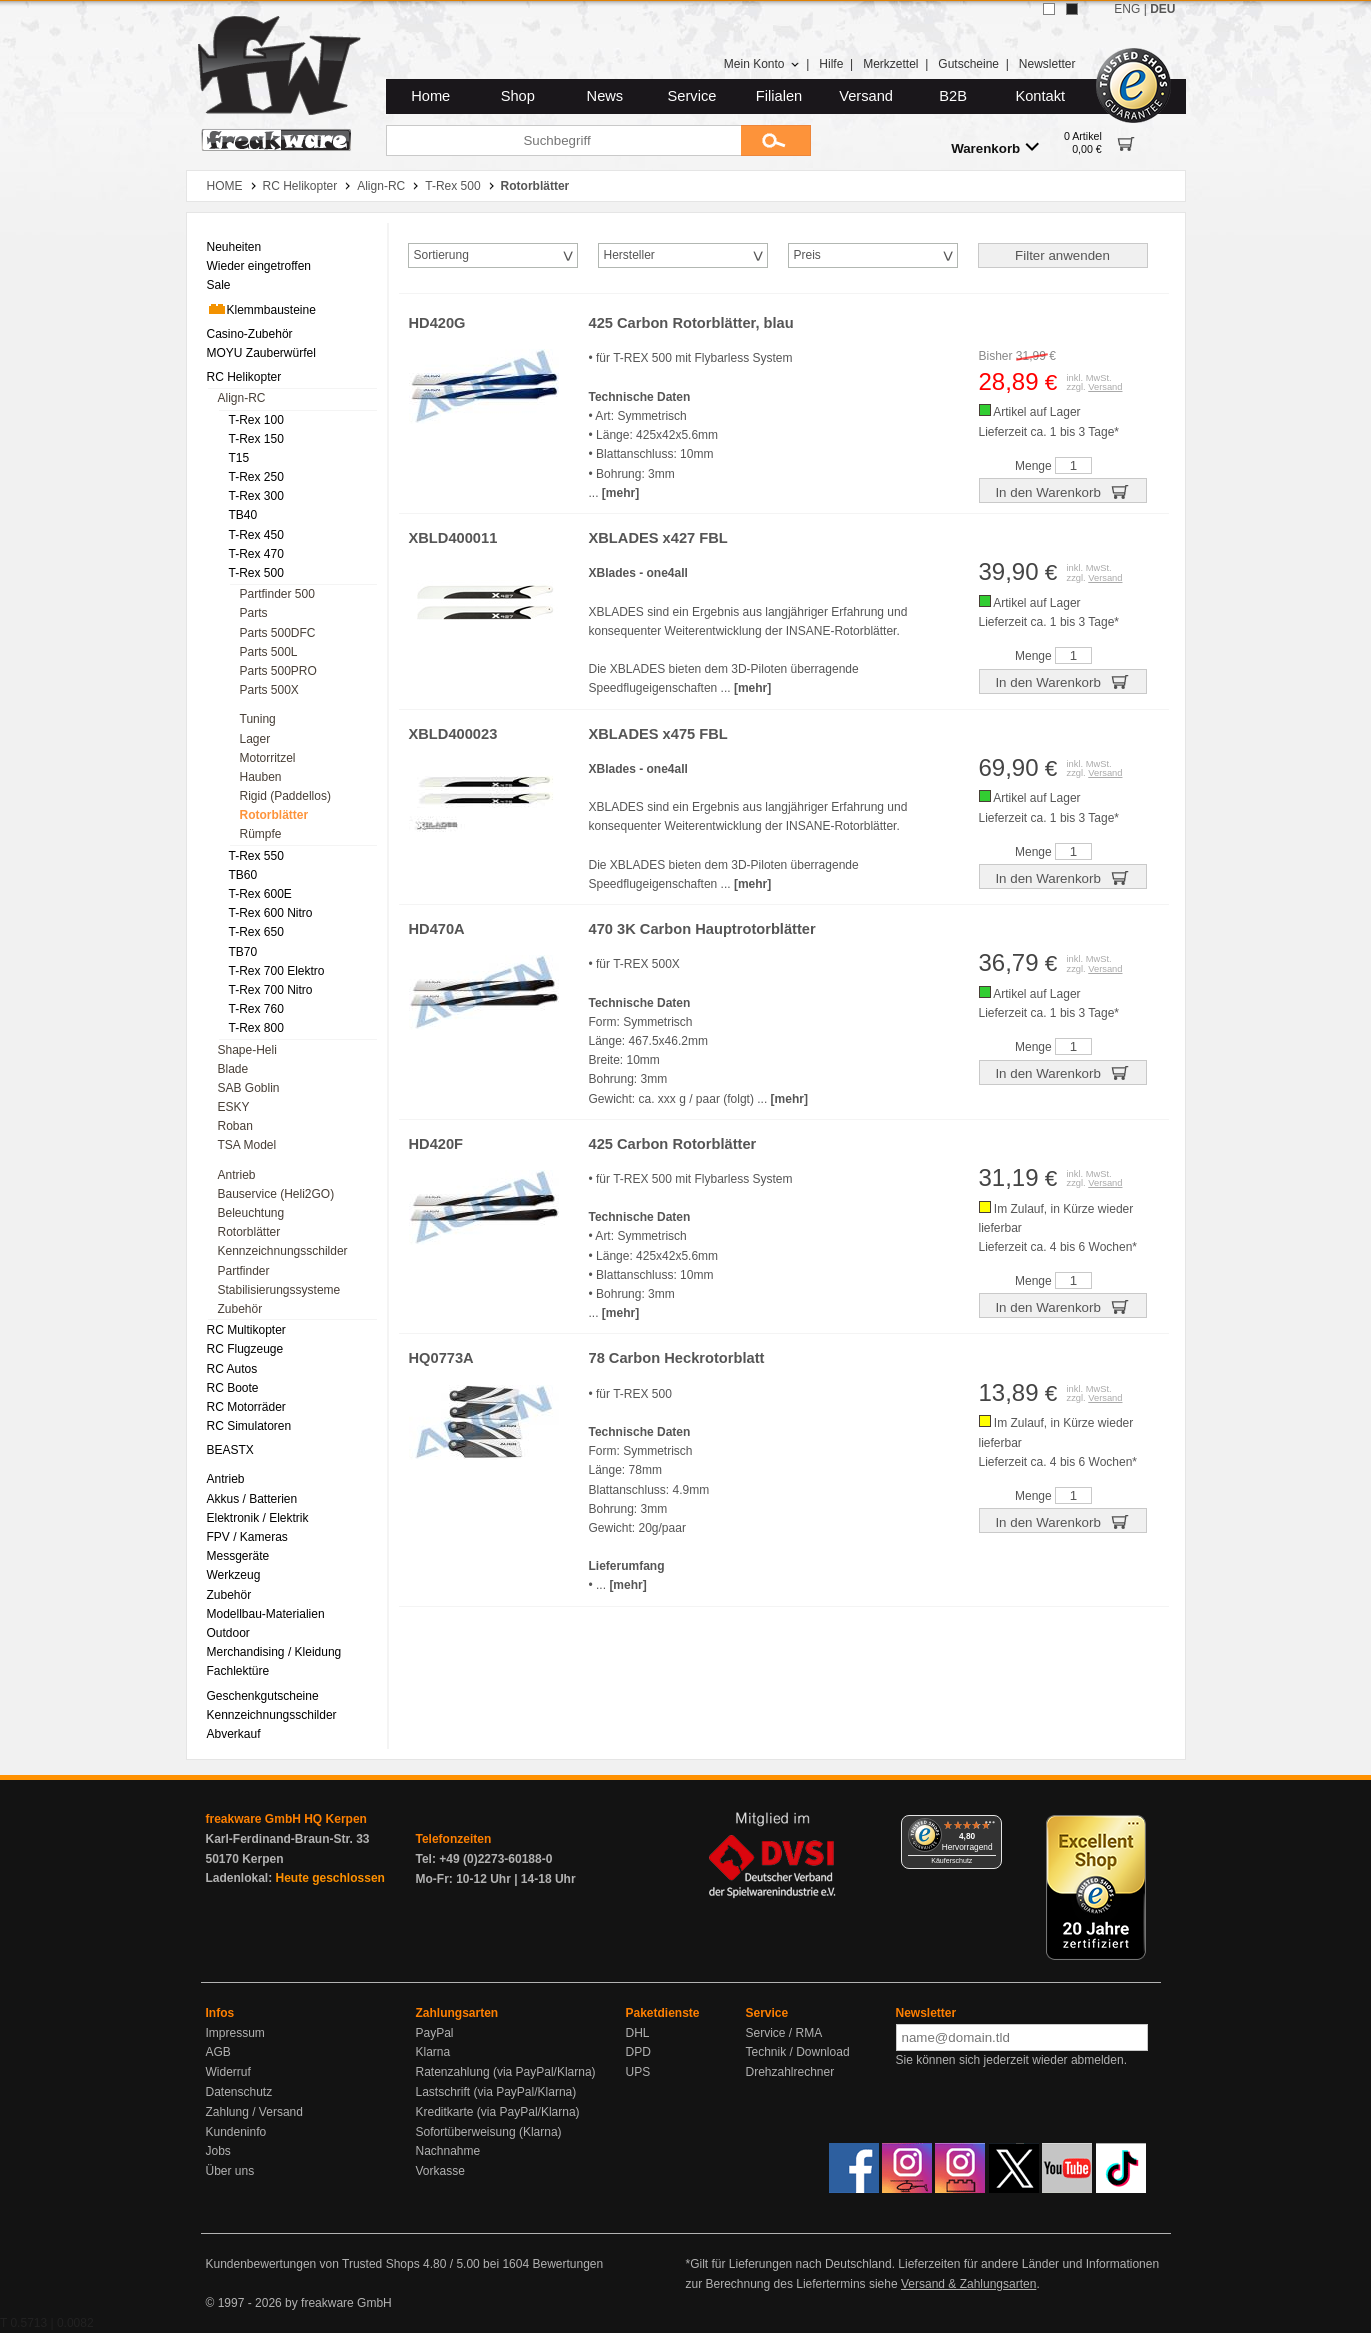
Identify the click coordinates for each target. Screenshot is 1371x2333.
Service (692, 96)
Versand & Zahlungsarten (968, 2284)
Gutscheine (968, 64)
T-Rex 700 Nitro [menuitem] (271, 990)
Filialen (779, 96)
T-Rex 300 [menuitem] (256, 496)
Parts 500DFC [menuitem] (278, 633)
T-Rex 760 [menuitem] (256, 1009)
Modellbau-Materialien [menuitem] (266, 1614)
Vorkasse (440, 2171)
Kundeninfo (236, 2132)
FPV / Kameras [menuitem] (247, 1537)
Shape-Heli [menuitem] (247, 1050)
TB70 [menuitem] (243, 952)
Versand (866, 96)
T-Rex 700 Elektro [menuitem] (277, 971)
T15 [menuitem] (239, 458)
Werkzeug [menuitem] (234, 1575)
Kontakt (1040, 96)
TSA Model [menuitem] (247, 1145)
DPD (638, 2052)
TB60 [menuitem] (243, 875)
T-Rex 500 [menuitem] (256, 573)
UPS (638, 2072)
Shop (518, 96)
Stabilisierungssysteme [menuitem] (279, 1290)
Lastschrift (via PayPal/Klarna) (496, 2092)
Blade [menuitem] (233, 1069)
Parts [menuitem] (254, 613)
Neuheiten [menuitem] (234, 247)
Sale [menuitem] (219, 285)
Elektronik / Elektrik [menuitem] (258, 1518)
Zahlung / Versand (254, 2112)
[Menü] (990, 1827)
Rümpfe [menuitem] (261, 834)
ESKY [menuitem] (234, 1107)
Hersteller (629, 255)
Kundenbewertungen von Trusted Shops (313, 2264)
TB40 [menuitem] (243, 515)
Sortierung (441, 255)
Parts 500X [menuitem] (269, 690)
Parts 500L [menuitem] (269, 652)
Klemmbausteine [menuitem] (261, 309)
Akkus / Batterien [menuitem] (252, 1499)
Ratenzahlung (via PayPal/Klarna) (506, 2072)
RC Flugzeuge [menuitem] (245, 1349)
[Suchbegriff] (563, 140)
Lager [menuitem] (255, 739)
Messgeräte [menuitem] (238, 1556)
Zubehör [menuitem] (240, 1309)
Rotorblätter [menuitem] (274, 815)
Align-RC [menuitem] (242, 398)
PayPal (435, 2033)
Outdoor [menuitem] (228, 1633)
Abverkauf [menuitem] (234, 1734)
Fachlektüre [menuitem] (238, 1671)
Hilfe (831, 64)
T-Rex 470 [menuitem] (256, 554)
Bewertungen (567, 2264)
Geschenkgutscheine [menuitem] (263, 1696)
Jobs (218, 2151)
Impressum (235, 2033)
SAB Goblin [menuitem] (249, 1088)
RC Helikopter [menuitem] (244, 377)
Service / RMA (784, 2033)
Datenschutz (239, 2092)
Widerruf (228, 2072)
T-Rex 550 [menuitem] (256, 856)
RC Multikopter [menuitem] (246, 1330)
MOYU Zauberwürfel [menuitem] (261, 353)
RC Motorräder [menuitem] (246, 1407)
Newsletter (1047, 64)
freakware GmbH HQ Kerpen (286, 1819)
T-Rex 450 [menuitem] (256, 535)
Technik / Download (798, 2052)
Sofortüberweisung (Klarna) (489, 2132)
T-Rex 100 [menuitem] (256, 420)
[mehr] (620, 493)
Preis (807, 255)
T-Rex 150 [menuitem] (256, 439)
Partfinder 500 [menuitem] (277, 594)
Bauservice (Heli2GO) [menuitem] (276, 1194)
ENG (1127, 9)
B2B (953, 96)
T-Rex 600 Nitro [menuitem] (271, 913)
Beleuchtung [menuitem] (251, 1213)
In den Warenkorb (1062, 491)
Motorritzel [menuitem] (268, 758)
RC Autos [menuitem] (232, 1369)
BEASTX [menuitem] (230, 1450)
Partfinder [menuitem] (244, 1271)
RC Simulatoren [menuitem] (249, 1426)
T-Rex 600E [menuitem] (260, 894)
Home (430, 96)
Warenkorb (995, 147)
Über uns (230, 2171)
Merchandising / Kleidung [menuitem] (274, 1652)
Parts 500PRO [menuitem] (278, 671)
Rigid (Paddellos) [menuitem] (285, 796)
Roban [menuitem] (235, 1126)
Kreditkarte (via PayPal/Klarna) (498, 2112)
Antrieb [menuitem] (237, 1175)
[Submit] (776, 140)
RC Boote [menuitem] (233, 1388)
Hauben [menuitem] (261, 777)
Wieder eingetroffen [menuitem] (259, 266)
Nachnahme (448, 2151)
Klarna (433, 2052)
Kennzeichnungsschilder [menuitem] (283, 1251)
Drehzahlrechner (790, 2072)
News (605, 96)
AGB (218, 2052)
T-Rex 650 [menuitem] (256, 932)
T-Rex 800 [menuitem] (256, 1028)
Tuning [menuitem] (258, 719)
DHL (638, 2033)
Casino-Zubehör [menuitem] (250, 334)
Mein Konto (762, 64)
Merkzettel (890, 64)
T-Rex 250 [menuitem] (256, 477)
